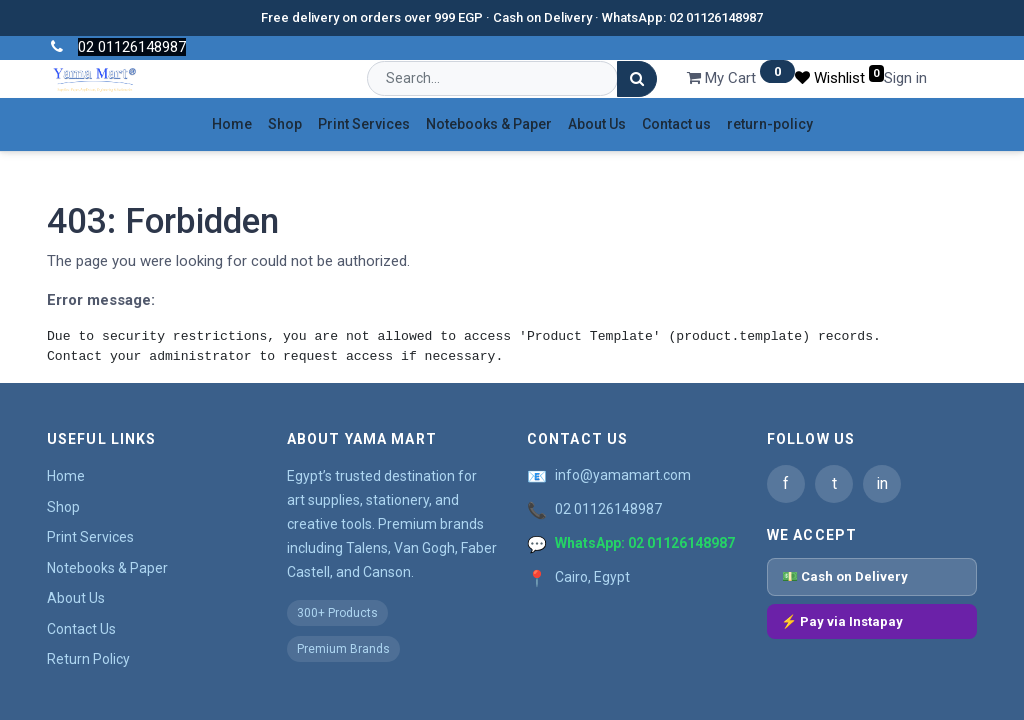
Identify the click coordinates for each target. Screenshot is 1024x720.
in (882, 483)
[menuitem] (232, 124)
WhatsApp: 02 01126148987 (645, 543)
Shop (63, 507)
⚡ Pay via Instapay (842, 621)
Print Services (90, 537)
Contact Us (81, 629)
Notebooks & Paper (107, 568)
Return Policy (88, 659)
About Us (76, 598)
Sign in (905, 78)
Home (66, 476)
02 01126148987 (608, 509)
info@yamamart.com (623, 475)
